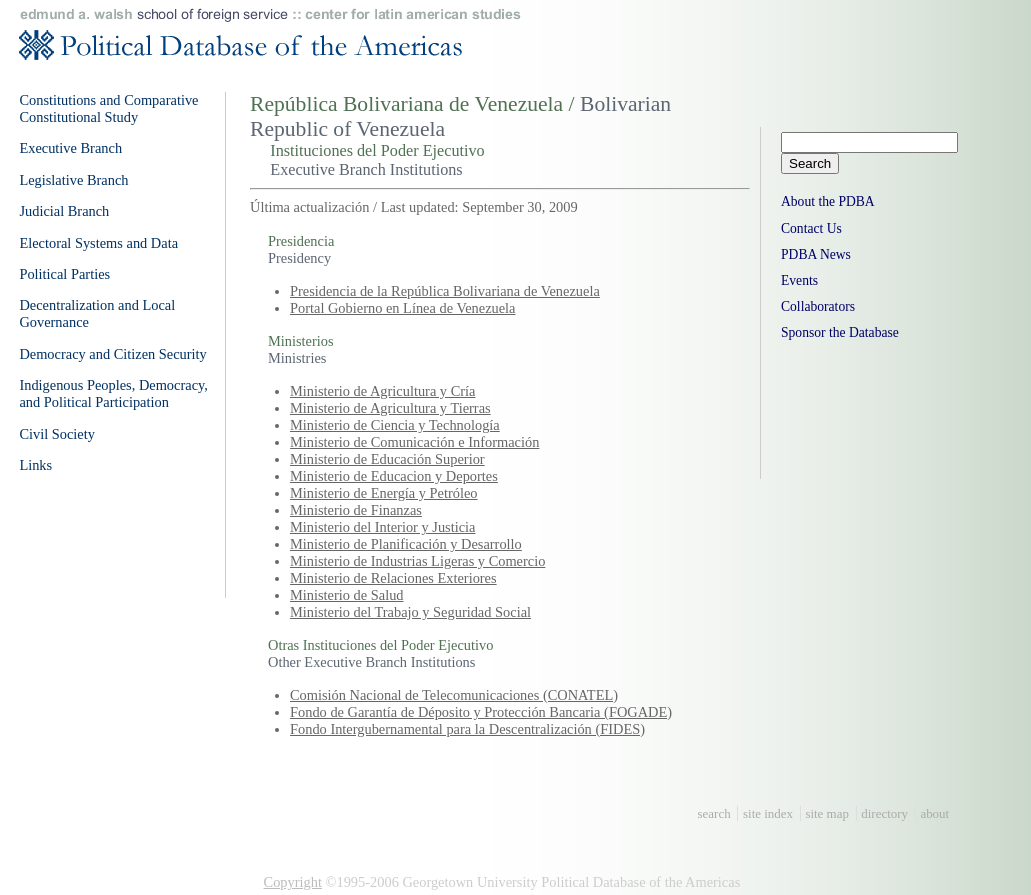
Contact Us (811, 228)
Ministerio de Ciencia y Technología (395, 425)
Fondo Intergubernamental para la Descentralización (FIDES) (467, 729)
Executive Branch (70, 148)
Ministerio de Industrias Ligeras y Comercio (417, 561)
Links (35, 465)
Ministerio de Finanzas (356, 510)
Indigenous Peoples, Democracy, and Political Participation (113, 393)
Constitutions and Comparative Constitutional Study (108, 108)
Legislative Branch (73, 180)
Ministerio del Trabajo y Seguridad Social (410, 612)
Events (799, 280)
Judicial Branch (64, 211)
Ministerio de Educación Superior (387, 459)
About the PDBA (828, 201)
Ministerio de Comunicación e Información (414, 442)
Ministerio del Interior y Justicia (382, 527)
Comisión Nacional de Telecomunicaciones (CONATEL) (454, 695)
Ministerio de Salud (347, 595)
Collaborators (818, 306)
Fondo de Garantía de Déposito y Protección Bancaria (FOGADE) (481, 712)
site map (827, 813)
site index (768, 813)
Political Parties (64, 274)
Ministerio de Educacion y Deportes (394, 476)
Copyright (293, 882)
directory (884, 813)
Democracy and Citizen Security (112, 354)
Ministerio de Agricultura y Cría (382, 391)
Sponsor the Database (840, 332)
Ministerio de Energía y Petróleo (384, 493)
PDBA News (816, 254)
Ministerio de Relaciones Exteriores (393, 578)
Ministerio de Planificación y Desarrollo (406, 544)
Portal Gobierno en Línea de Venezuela (403, 308)
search (714, 813)
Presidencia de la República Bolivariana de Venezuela (445, 291)
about (934, 813)
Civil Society (57, 434)
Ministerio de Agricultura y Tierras (390, 408)
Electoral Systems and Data (98, 243)
